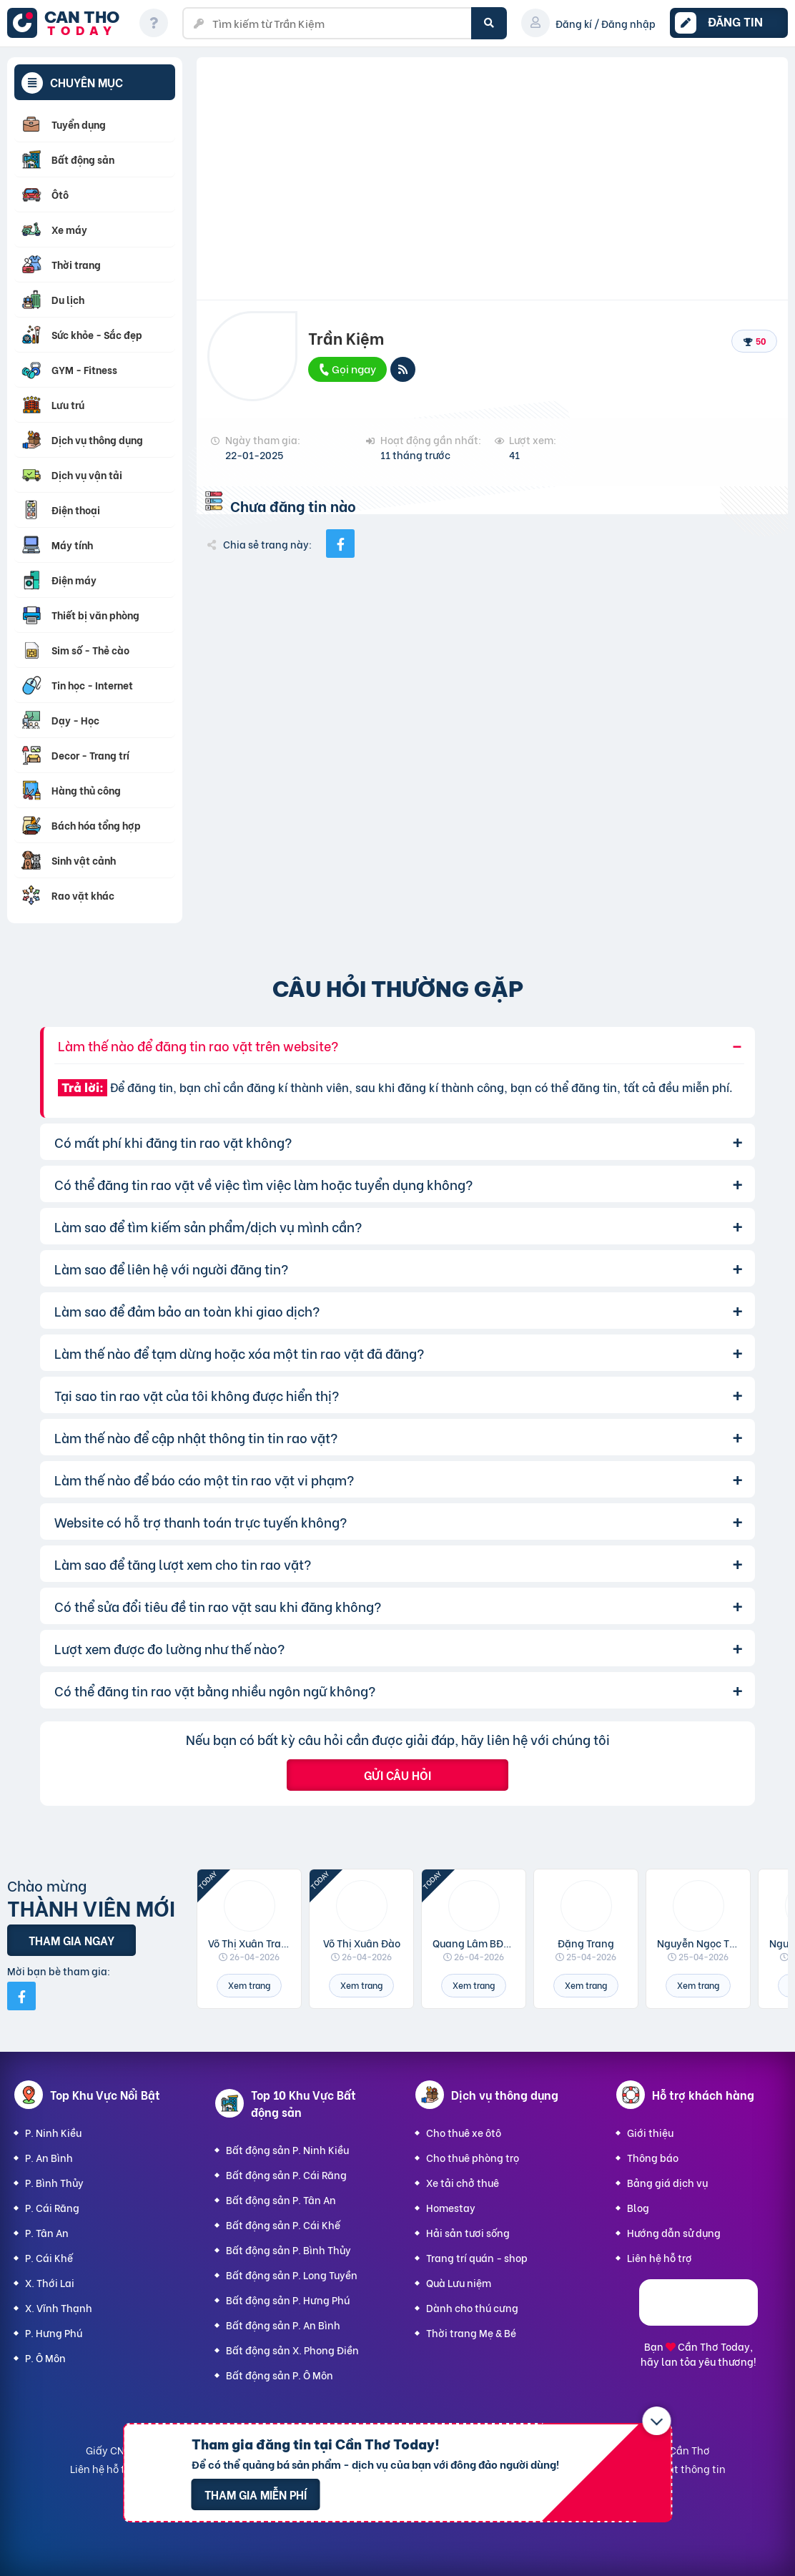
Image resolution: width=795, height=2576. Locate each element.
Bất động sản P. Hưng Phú (288, 2299)
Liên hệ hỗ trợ (659, 2257)
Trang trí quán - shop (477, 2257)
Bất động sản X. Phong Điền (292, 2349)
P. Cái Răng (52, 2207)
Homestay (450, 2207)
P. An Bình (49, 2157)
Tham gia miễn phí (255, 2494)
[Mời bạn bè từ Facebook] (21, 1996)
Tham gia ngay (71, 1940)
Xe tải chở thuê (462, 2182)
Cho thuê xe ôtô (463, 2132)
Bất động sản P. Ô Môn (279, 2374)
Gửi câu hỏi (397, 1774)
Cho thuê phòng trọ (472, 2157)
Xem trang (249, 1985)
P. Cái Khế (49, 2257)
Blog (638, 2207)
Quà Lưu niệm (458, 2282)
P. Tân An (47, 2232)
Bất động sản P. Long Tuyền (291, 2274)
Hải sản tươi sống (468, 2232)
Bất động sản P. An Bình (283, 2324)
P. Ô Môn (45, 2357)
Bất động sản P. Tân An (281, 2199)
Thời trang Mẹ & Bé (471, 2332)
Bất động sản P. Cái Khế (283, 2224)
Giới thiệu (650, 2132)
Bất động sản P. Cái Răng (286, 2174)
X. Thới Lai (49, 2282)
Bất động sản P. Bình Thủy (288, 2249)
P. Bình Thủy (54, 2182)
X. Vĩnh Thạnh (58, 2307)
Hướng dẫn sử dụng (674, 2232)
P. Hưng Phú (53, 2332)
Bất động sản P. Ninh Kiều (287, 2149)
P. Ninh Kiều (53, 2132)
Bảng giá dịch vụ (667, 2182)
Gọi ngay (346, 368)
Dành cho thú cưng (472, 2307)
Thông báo (652, 2157)
